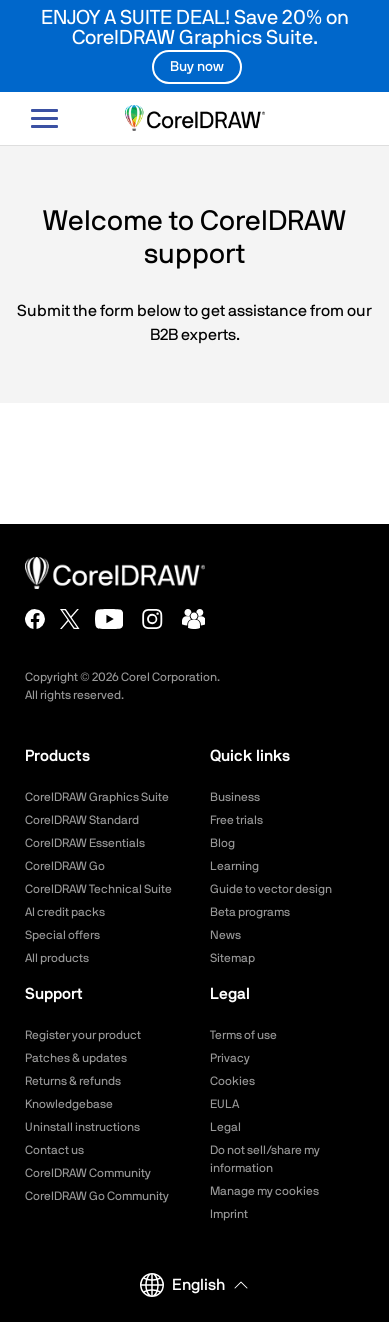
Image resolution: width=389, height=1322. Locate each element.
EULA (224, 1104)
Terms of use (243, 1035)
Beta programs (250, 912)
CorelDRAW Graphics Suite (97, 797)
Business (235, 797)
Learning (234, 866)
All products (57, 958)
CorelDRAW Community (88, 1173)
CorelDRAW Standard (82, 820)
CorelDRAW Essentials (85, 843)
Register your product (83, 1035)
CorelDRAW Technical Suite (98, 889)
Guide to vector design (271, 889)
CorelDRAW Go (65, 866)
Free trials (236, 820)
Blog (222, 843)
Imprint (229, 1214)
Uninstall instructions (82, 1127)
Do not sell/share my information (265, 1159)
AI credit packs (65, 912)
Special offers (62, 935)
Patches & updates (76, 1058)
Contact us (54, 1150)
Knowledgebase (69, 1104)
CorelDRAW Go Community (97, 1196)
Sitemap (232, 958)
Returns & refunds (73, 1081)
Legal (225, 1127)
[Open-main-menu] (44, 118)
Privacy (230, 1058)
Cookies (232, 1081)
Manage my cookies (264, 1191)
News (225, 935)
